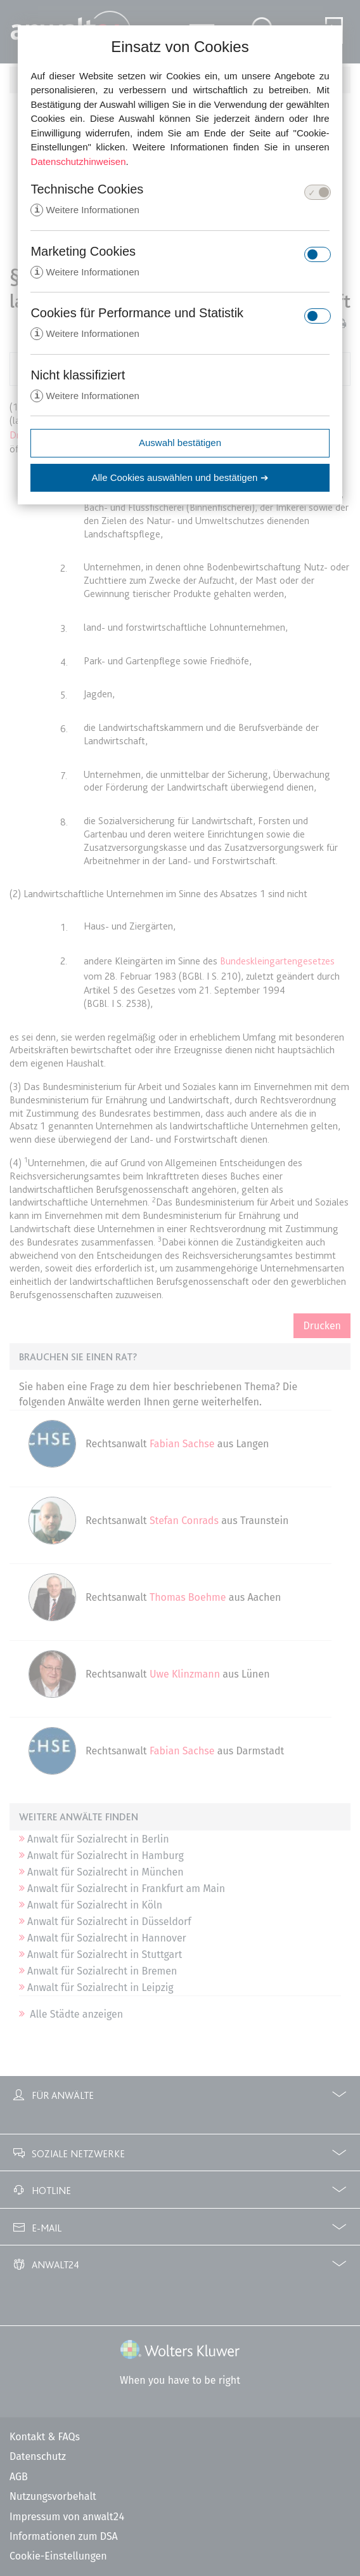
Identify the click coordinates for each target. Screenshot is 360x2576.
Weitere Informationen (84, 210)
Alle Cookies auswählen (179, 480)
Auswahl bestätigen (180, 445)
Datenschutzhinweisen (77, 161)
